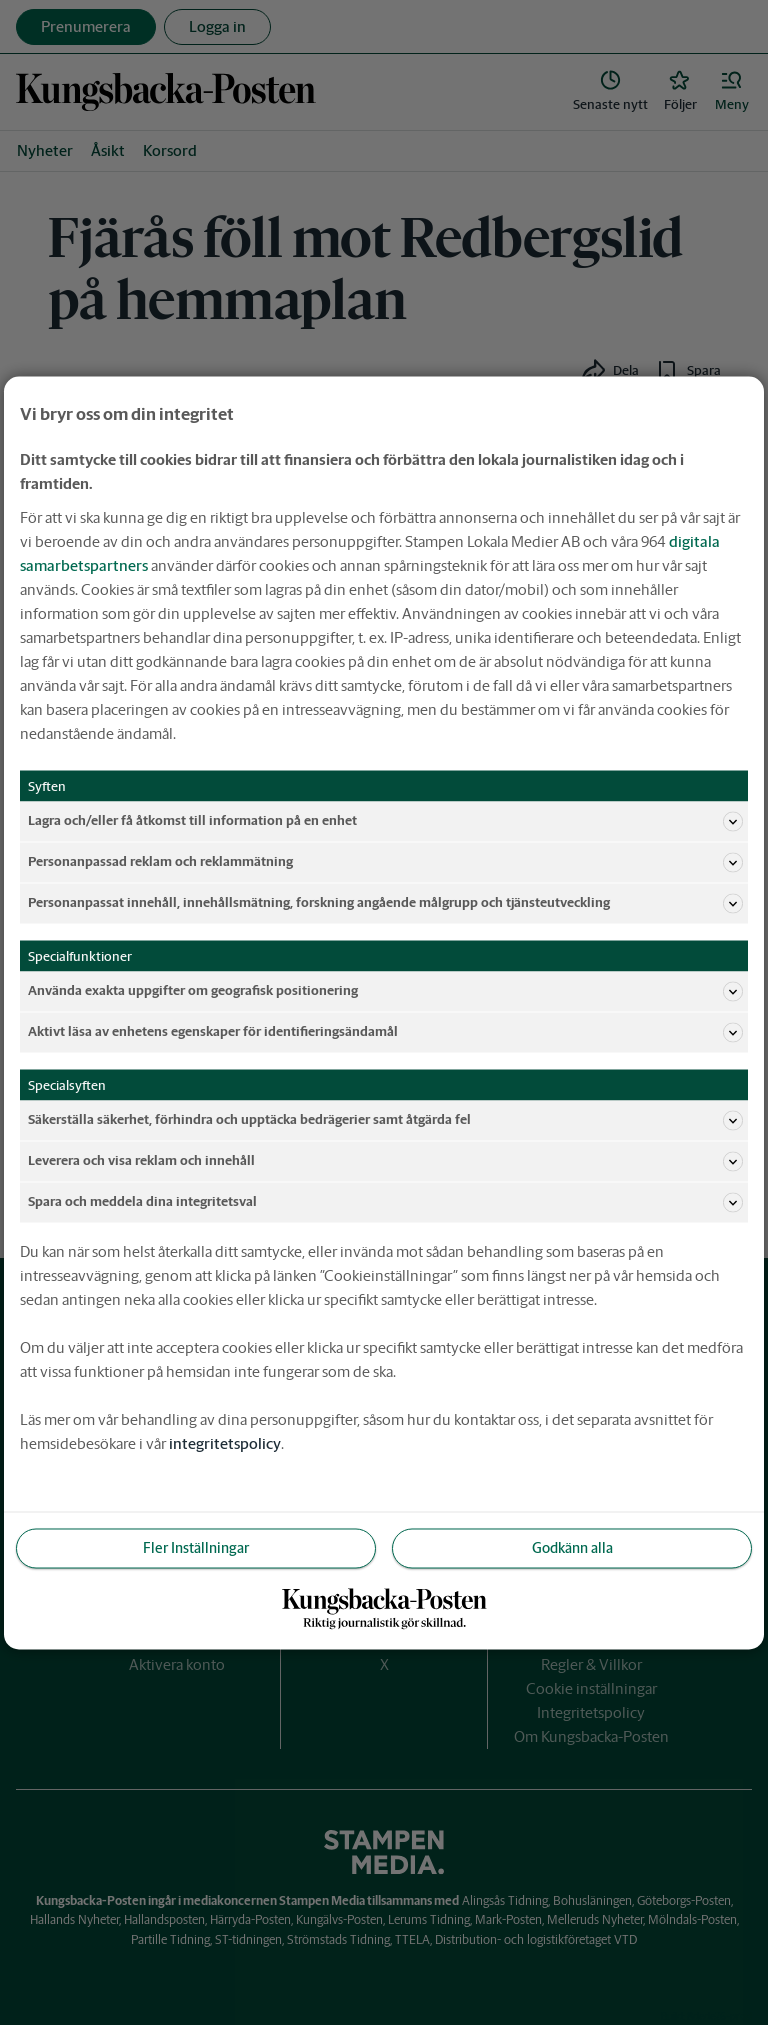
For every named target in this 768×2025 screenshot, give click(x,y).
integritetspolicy (225, 1442)
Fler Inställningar (196, 1547)
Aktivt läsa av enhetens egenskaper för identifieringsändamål (385, 1032)
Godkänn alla (572, 1547)
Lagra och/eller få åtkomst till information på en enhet (385, 821)
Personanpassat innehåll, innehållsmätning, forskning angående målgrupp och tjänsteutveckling (385, 903)
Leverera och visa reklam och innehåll (385, 1161)
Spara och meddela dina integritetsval (385, 1202)
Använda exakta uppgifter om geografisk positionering (385, 991)
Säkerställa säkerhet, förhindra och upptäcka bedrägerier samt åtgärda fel (385, 1120)
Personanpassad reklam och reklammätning (385, 862)
